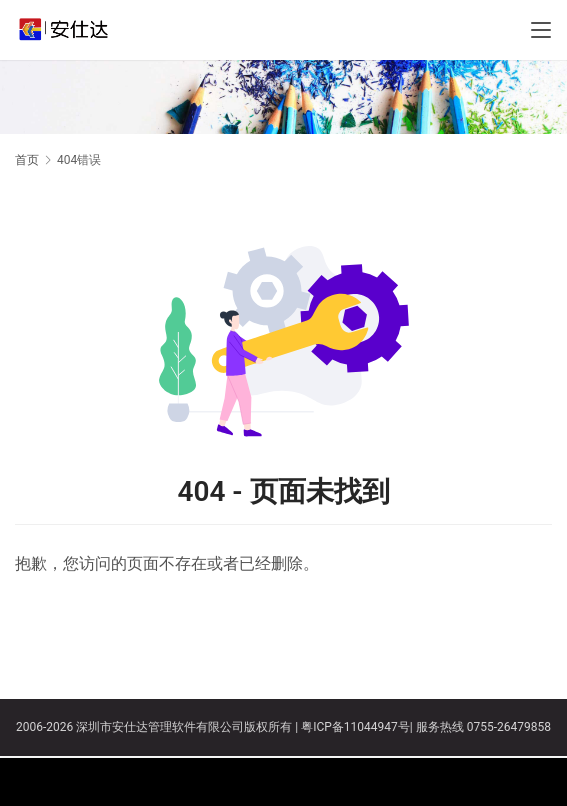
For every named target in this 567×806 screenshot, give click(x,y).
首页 (27, 160)
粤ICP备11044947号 (355, 727)
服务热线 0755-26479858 (482, 727)
